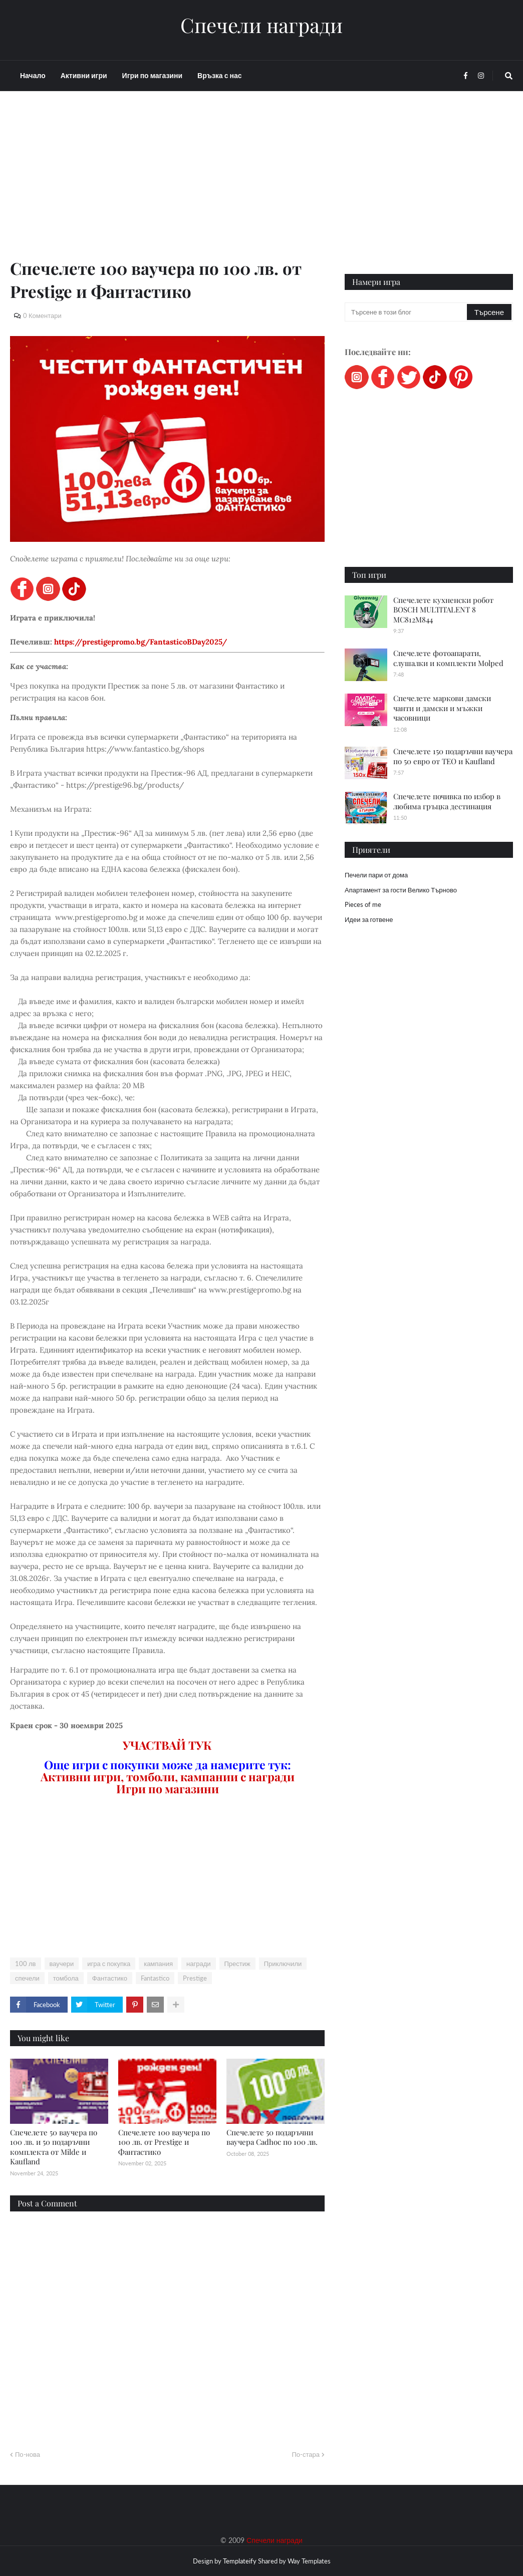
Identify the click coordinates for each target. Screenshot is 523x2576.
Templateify (239, 2561)
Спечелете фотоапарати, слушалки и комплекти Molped (448, 658)
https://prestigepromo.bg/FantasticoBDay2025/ (140, 642)
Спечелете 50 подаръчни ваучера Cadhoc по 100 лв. (272, 2137)
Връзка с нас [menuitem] (219, 75)
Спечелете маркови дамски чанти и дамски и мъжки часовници (442, 708)
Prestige (195, 1978)
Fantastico (155, 1978)
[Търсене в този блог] (406, 312)
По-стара (306, 2454)
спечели (27, 1978)
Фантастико (109, 1978)
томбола (66, 1978)
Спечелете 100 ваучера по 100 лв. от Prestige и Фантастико (164, 2142)
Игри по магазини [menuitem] (152, 75)
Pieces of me (363, 904)
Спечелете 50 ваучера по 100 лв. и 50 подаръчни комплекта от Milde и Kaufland (53, 2147)
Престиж (237, 1964)
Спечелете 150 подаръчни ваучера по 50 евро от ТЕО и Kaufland (452, 756)
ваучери (62, 1964)
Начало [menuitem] (33, 75)
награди (198, 1964)
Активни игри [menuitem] (84, 75)
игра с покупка (108, 1964)
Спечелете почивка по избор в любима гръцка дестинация (446, 801)
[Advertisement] (167, 186)
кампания (158, 1964)
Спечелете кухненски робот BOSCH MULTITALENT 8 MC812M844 (443, 609)
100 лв (25, 1964)
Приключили (283, 1964)
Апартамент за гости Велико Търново (401, 890)
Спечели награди (261, 25)
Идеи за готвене (369, 919)
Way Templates (309, 2561)
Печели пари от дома (376, 875)
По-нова (27, 2454)
